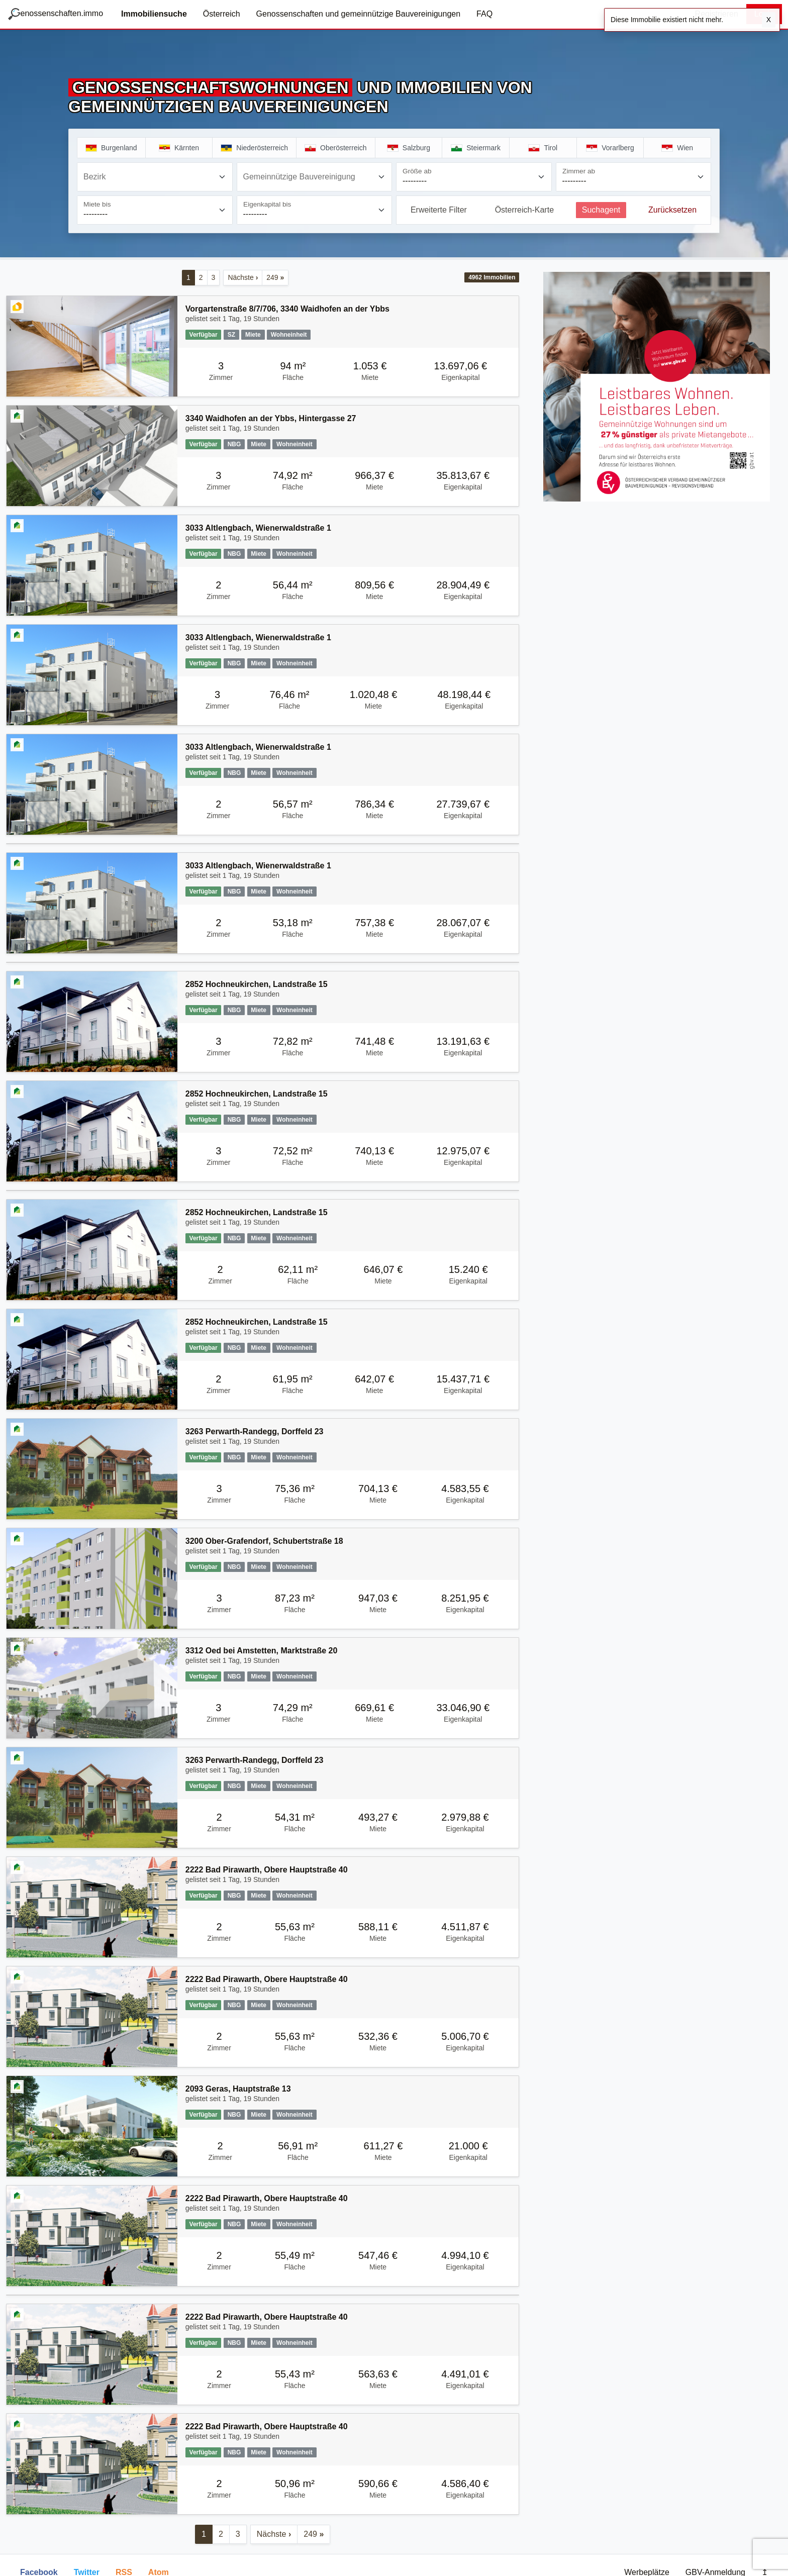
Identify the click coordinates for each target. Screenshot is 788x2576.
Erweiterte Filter (439, 210)
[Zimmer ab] (634, 176)
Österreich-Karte (524, 210)
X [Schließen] (768, 20)
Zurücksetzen (672, 210)
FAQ (484, 14)
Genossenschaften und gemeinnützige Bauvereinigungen (358, 14)
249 (275, 277)
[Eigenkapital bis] (314, 210)
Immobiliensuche (154, 14)
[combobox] (155, 176)
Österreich (221, 14)
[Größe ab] (474, 176)
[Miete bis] (155, 210)
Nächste (243, 277)
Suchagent (601, 210)
